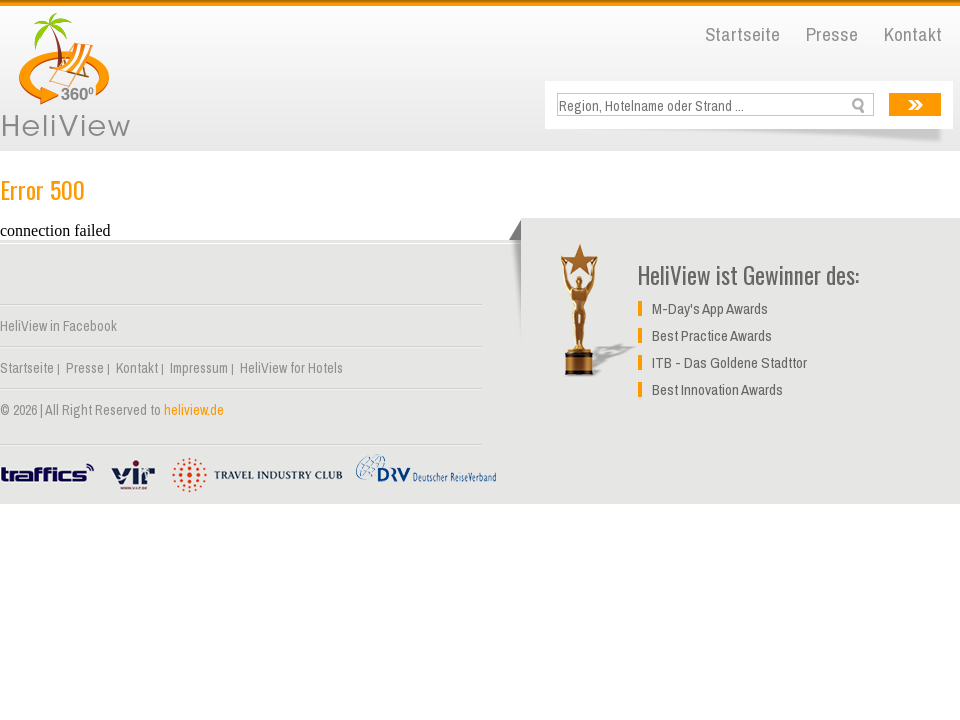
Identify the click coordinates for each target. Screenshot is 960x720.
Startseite (742, 34)
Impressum (199, 368)
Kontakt (913, 34)
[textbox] (717, 105)
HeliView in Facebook (58, 326)
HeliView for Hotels (291, 368)
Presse (832, 34)
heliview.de (194, 410)
